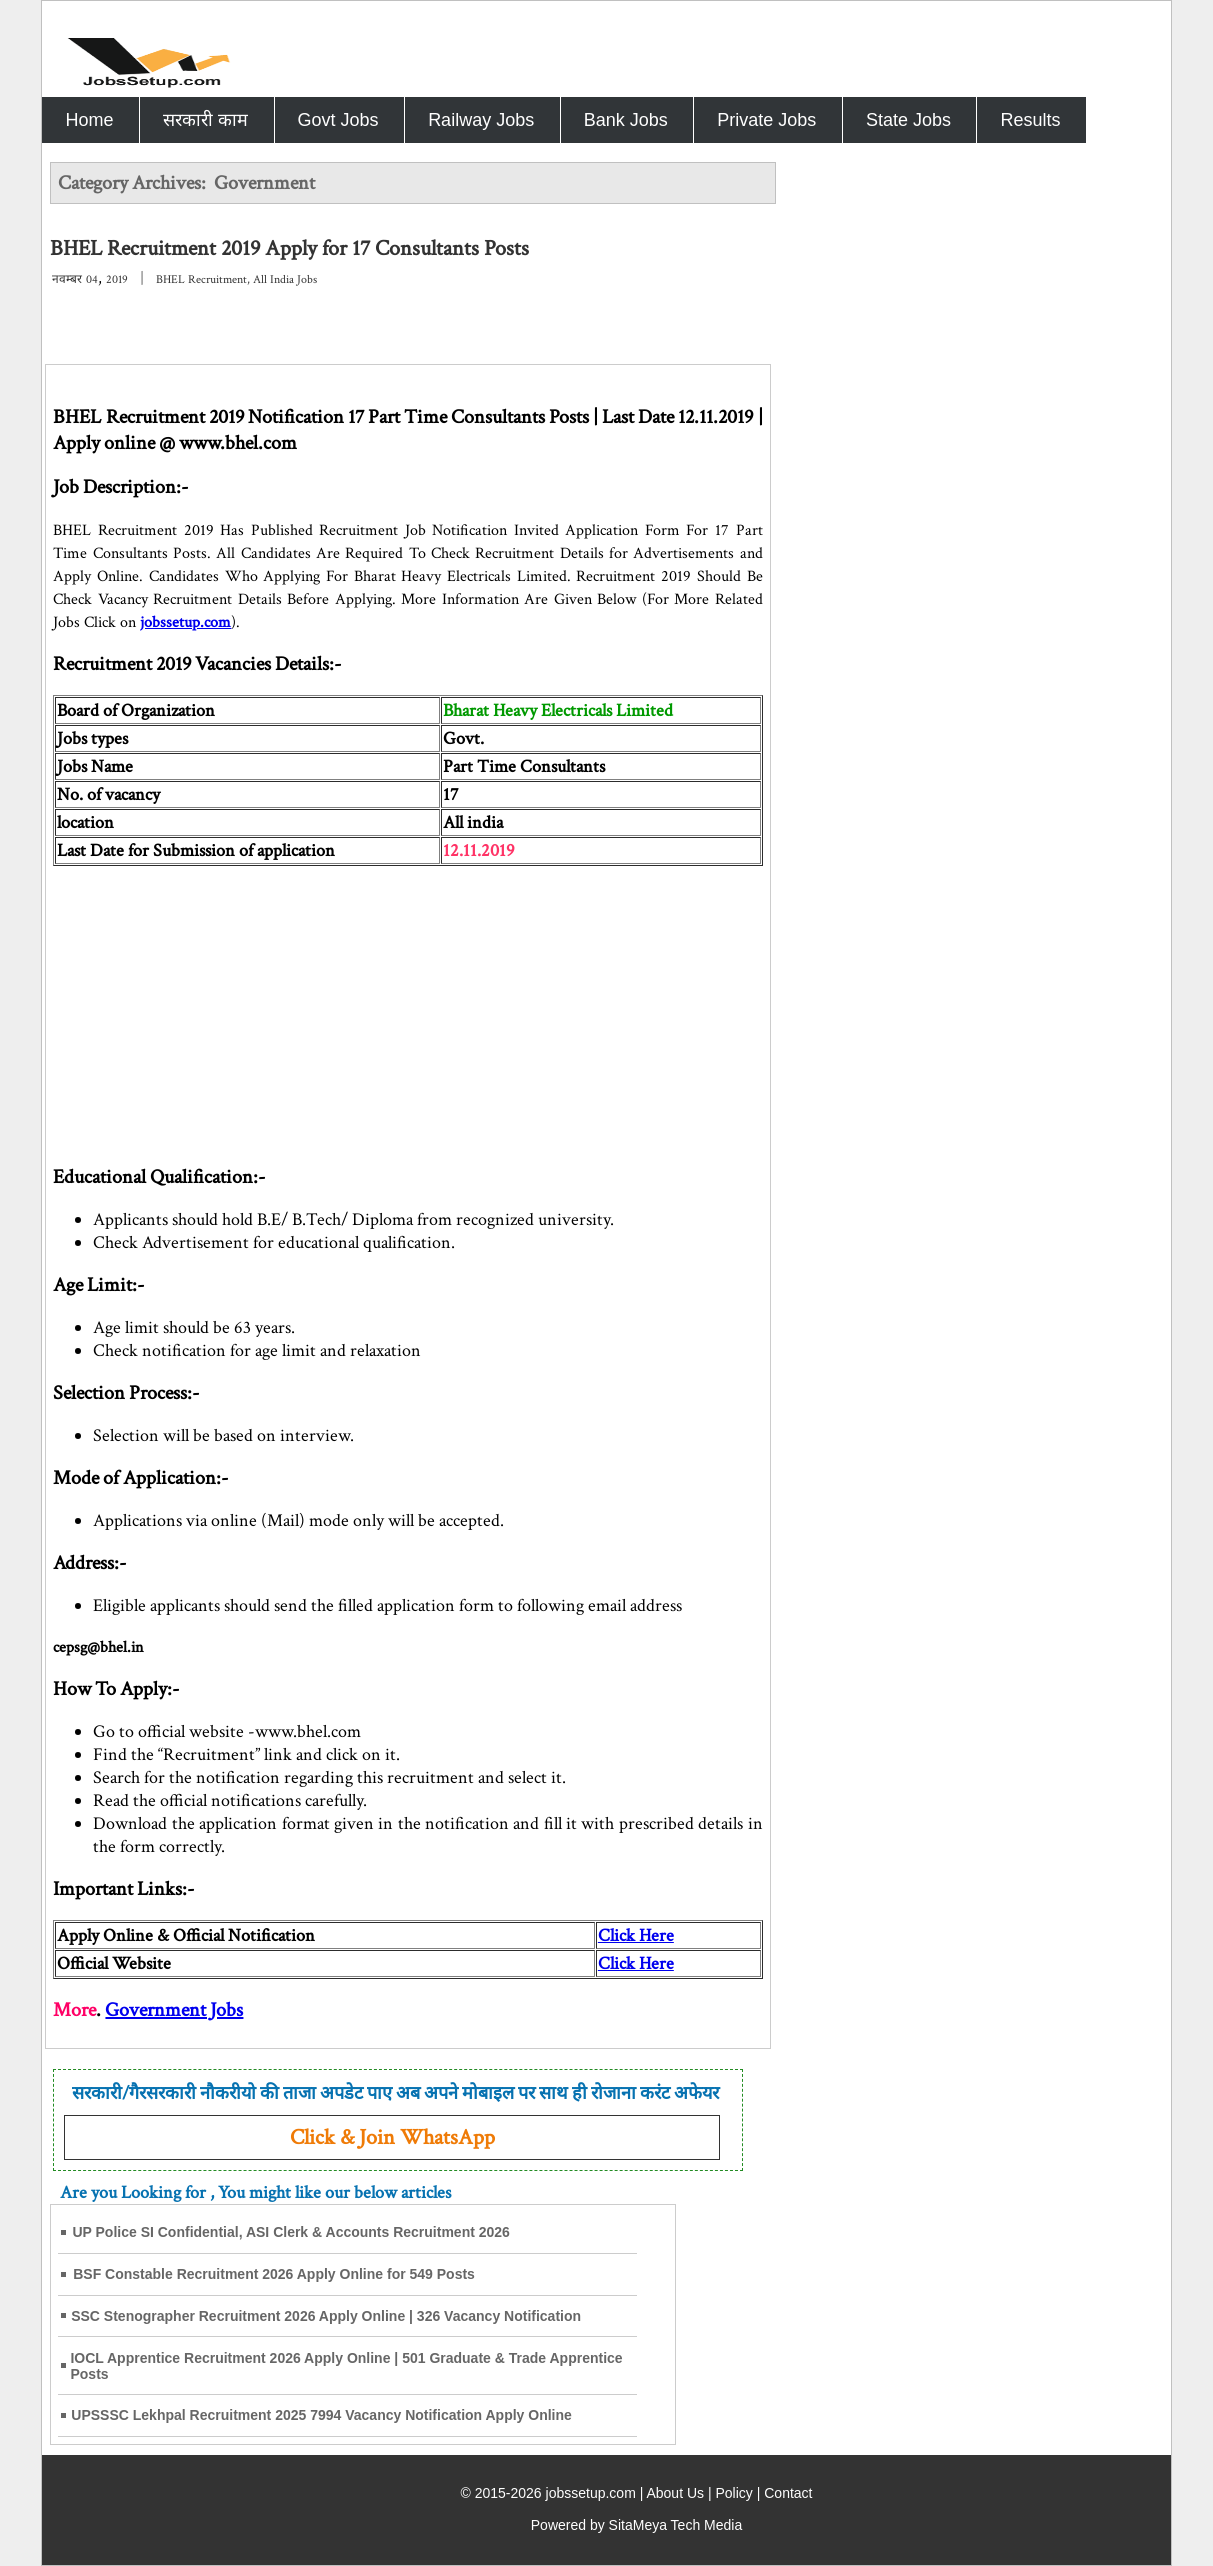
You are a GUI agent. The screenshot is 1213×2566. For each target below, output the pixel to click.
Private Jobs (766, 120)
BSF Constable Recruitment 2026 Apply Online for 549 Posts (274, 2274)
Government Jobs (174, 2010)
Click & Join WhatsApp (392, 2137)
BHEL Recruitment (201, 279)
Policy (733, 2493)
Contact (788, 2493)
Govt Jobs (338, 120)
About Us (675, 2493)
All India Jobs (285, 279)
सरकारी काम (205, 120)
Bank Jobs (626, 120)
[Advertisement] (407, 1006)
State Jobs (908, 120)
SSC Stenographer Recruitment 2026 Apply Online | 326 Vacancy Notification (326, 2316)
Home (89, 120)
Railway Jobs (481, 120)
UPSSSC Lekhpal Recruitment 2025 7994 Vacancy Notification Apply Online (321, 2415)
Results (1030, 120)
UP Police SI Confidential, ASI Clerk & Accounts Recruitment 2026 (291, 2232)
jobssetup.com (185, 622)
